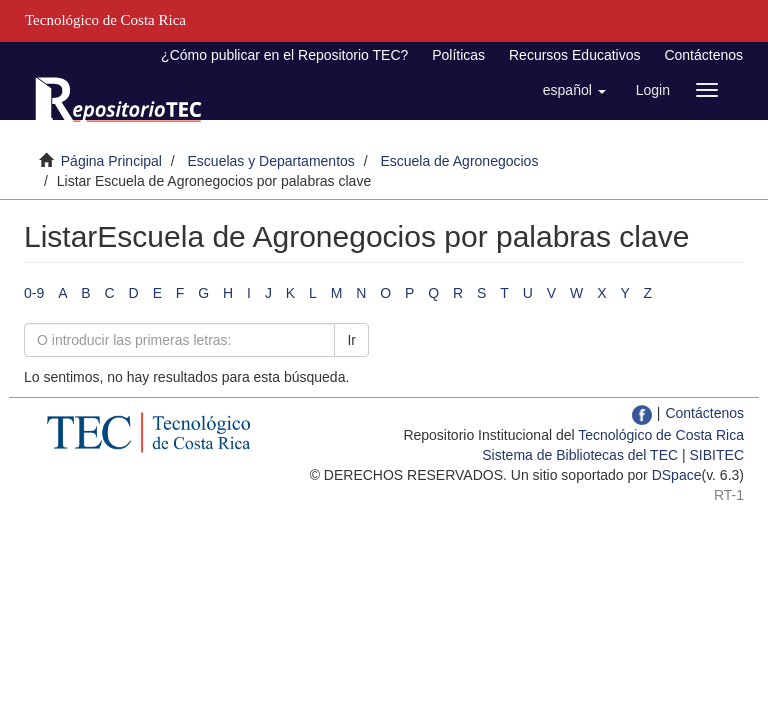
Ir (351, 340)
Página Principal (111, 161)
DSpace (677, 475)
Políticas (458, 55)
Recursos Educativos (575, 55)
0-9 (34, 293)
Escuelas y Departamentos (271, 161)
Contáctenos (703, 55)
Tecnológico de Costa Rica (661, 435)
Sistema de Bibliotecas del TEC (580, 455)
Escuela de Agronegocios (459, 161)
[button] (574, 90)
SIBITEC (717, 455)
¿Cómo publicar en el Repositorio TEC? (284, 55)
